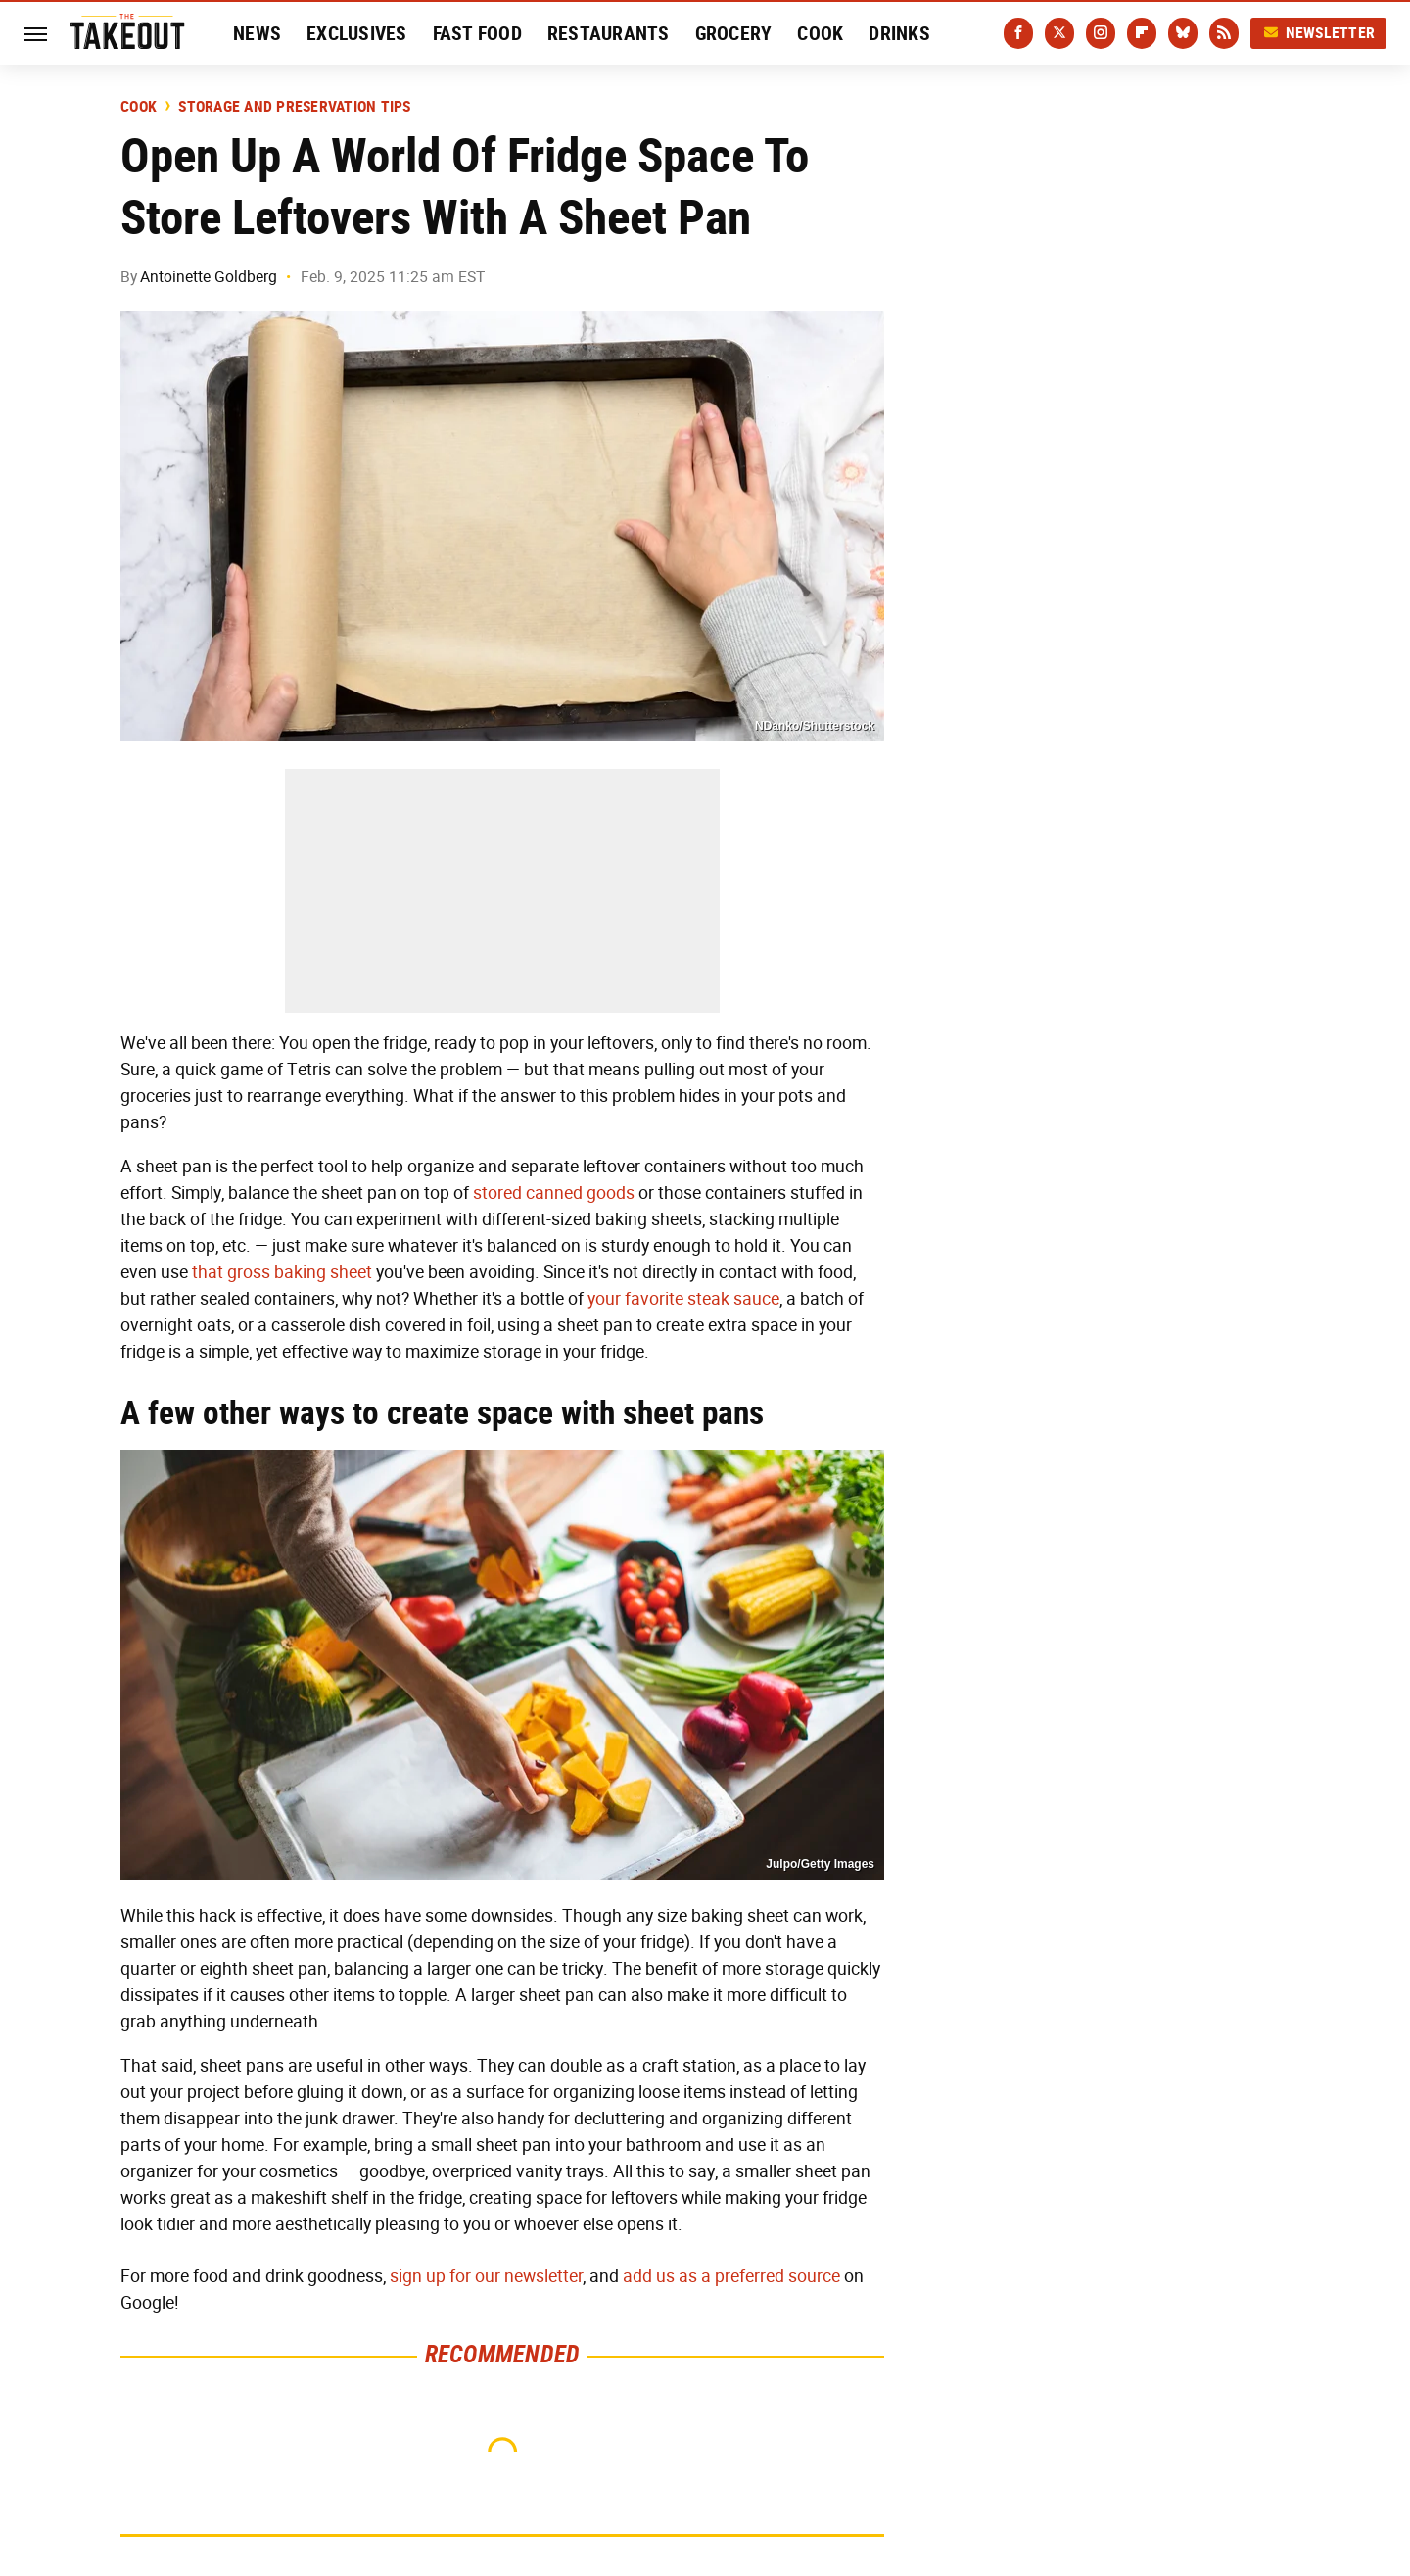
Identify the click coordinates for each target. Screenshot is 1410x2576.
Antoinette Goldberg (208, 276)
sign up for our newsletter (486, 2276)
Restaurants (608, 33)
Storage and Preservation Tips (294, 107)
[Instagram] (1100, 33)
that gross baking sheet (282, 1272)
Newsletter (1319, 33)
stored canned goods (553, 1193)
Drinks (899, 33)
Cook (820, 33)
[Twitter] (1059, 33)
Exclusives (356, 33)
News (257, 33)
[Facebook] (1018, 33)
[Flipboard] (1141, 33)
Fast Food (477, 33)
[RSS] (1224, 33)
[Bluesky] (1183, 33)
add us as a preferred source (731, 2276)
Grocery (734, 33)
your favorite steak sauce (683, 1299)
